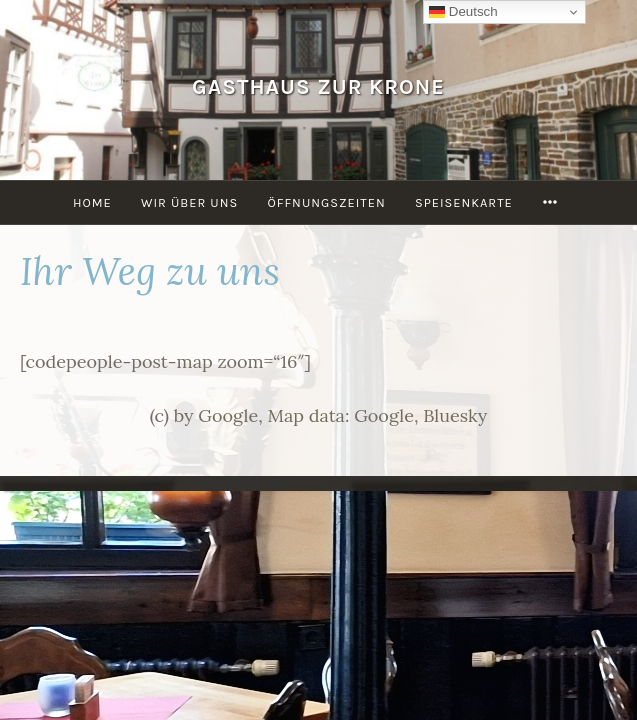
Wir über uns (189, 202)
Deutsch (463, 12)
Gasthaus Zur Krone (318, 86)
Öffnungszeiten (326, 202)
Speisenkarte (464, 202)
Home (92, 202)
